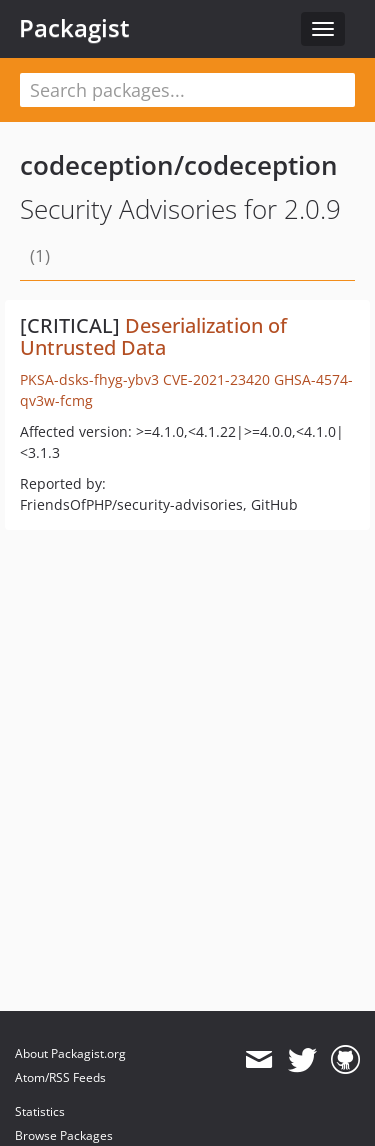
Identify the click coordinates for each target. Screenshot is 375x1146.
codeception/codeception (179, 165)
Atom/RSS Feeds (60, 1077)
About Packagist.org (70, 1053)
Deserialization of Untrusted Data (153, 336)
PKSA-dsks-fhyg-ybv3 (89, 379)
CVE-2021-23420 (216, 379)
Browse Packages (64, 1135)
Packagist (74, 28)
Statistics (40, 1111)
